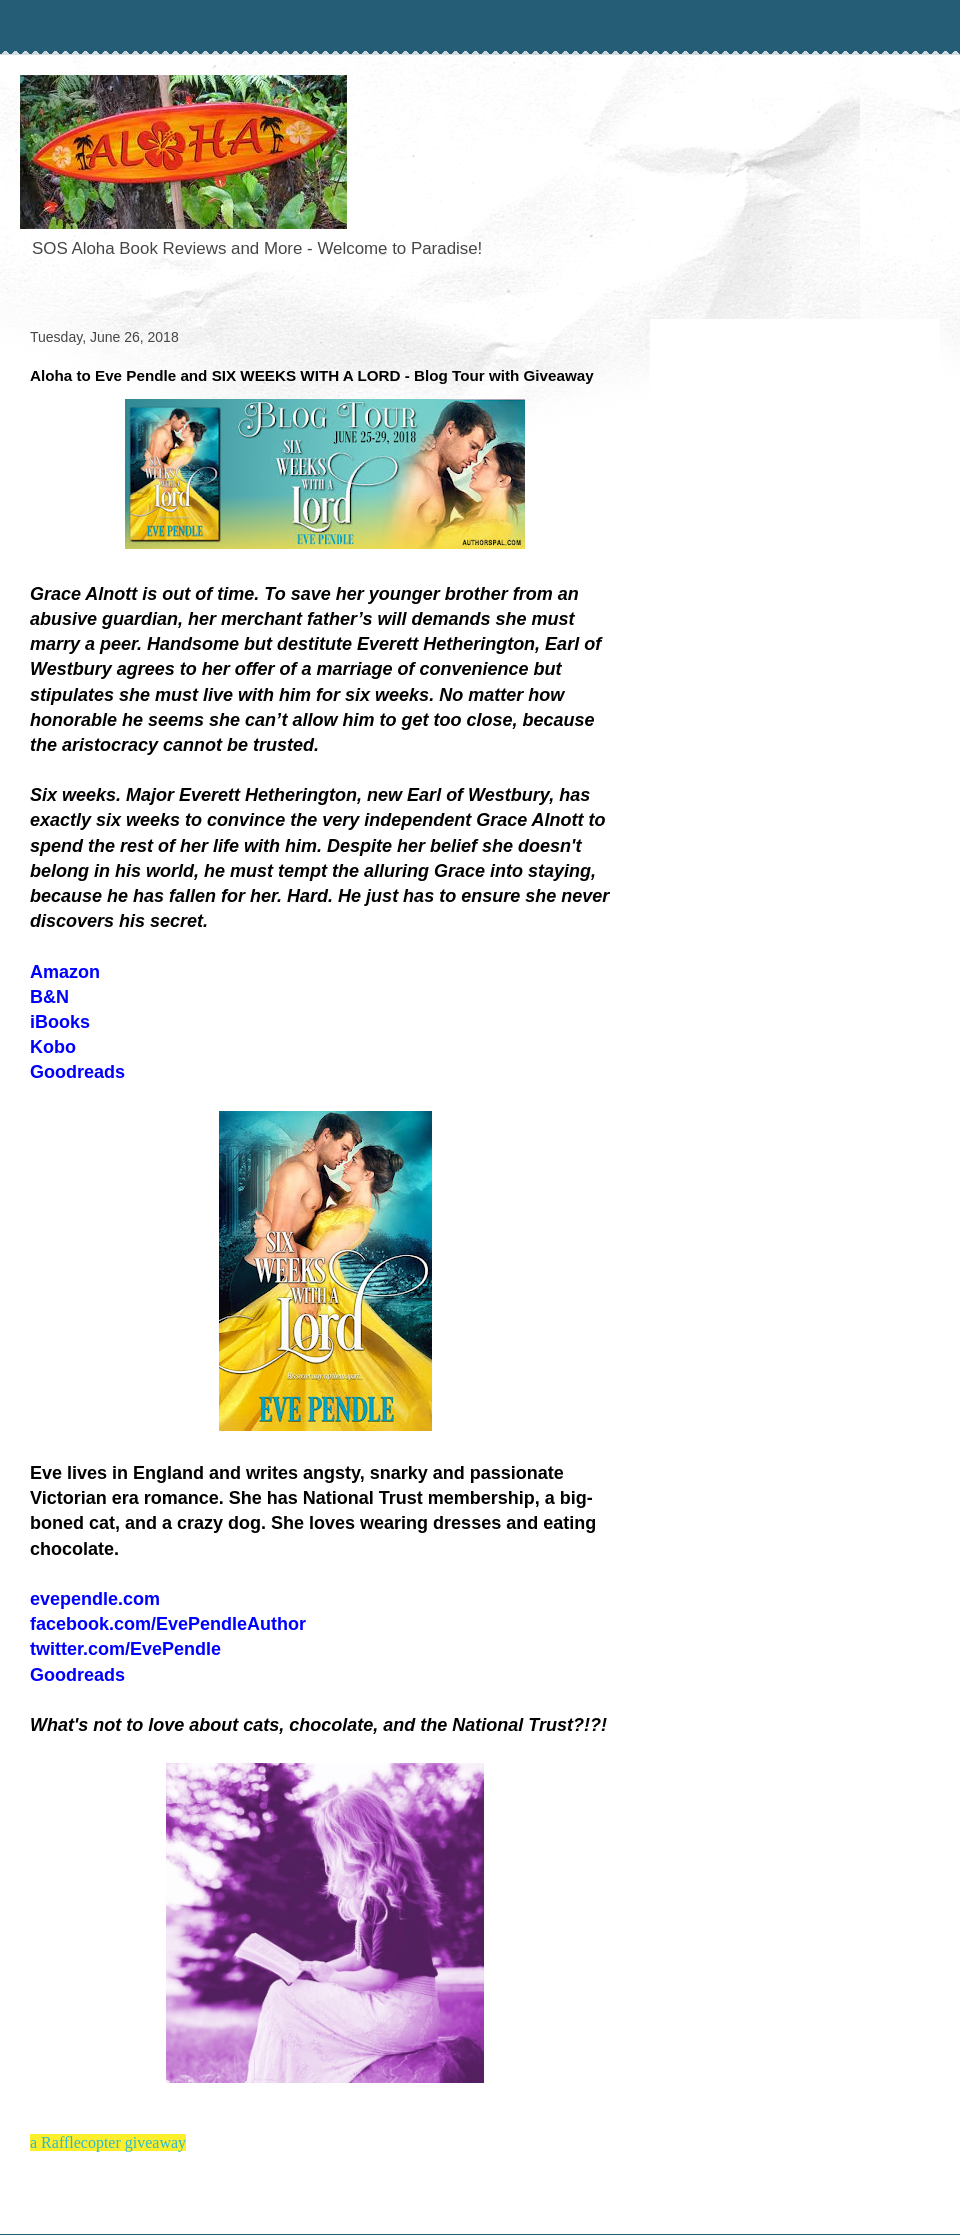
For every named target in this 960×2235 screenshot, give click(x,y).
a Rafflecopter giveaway (108, 2142)
